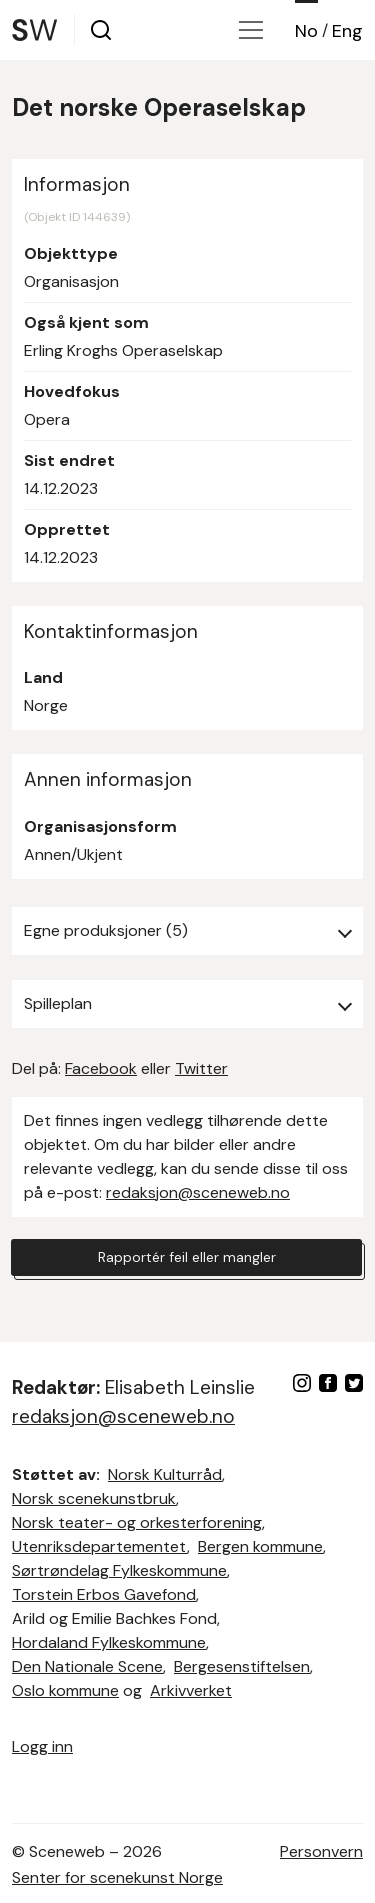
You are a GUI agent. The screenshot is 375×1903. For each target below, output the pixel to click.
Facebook (101, 1068)
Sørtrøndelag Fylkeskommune (119, 1570)
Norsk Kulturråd (165, 1474)
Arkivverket (191, 1690)
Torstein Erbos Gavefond (104, 1594)
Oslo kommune (65, 1690)
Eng (347, 31)
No (306, 31)
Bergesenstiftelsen (242, 1666)
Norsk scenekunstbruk (94, 1498)
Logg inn (42, 1746)
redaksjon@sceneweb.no (198, 1192)
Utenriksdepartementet (99, 1546)
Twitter (201, 1068)
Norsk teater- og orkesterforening (137, 1522)
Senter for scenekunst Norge (117, 1877)
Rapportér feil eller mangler (187, 1257)
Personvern (321, 1851)
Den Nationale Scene (87, 1666)
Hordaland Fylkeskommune (109, 1642)
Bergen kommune (260, 1546)
